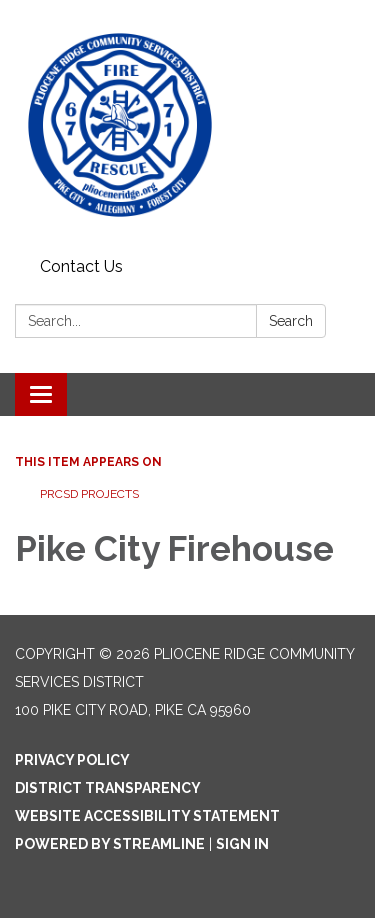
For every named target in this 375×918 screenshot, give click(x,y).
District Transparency (108, 788)
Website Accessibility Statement (147, 816)
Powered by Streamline (110, 844)
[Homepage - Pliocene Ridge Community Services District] (187, 125)
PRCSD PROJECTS (89, 494)
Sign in (242, 844)
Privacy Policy (72, 760)
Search (291, 321)
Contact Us (81, 266)
